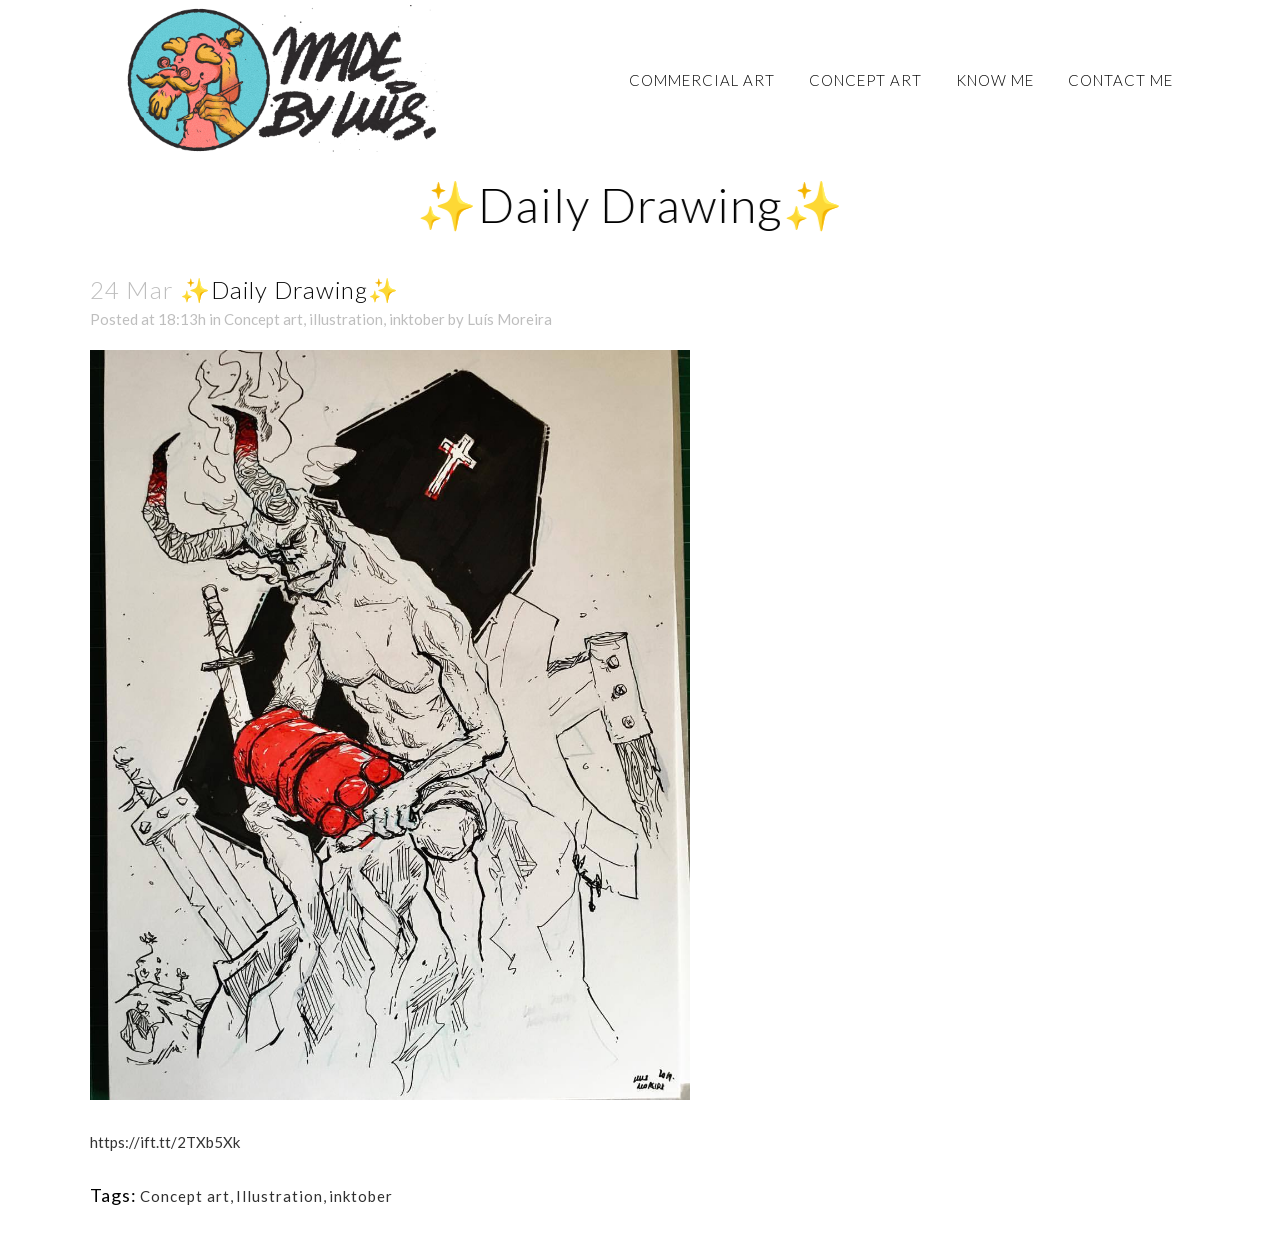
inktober (417, 319)
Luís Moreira (509, 319)
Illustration (279, 1196)
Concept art (263, 319)
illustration (346, 319)
